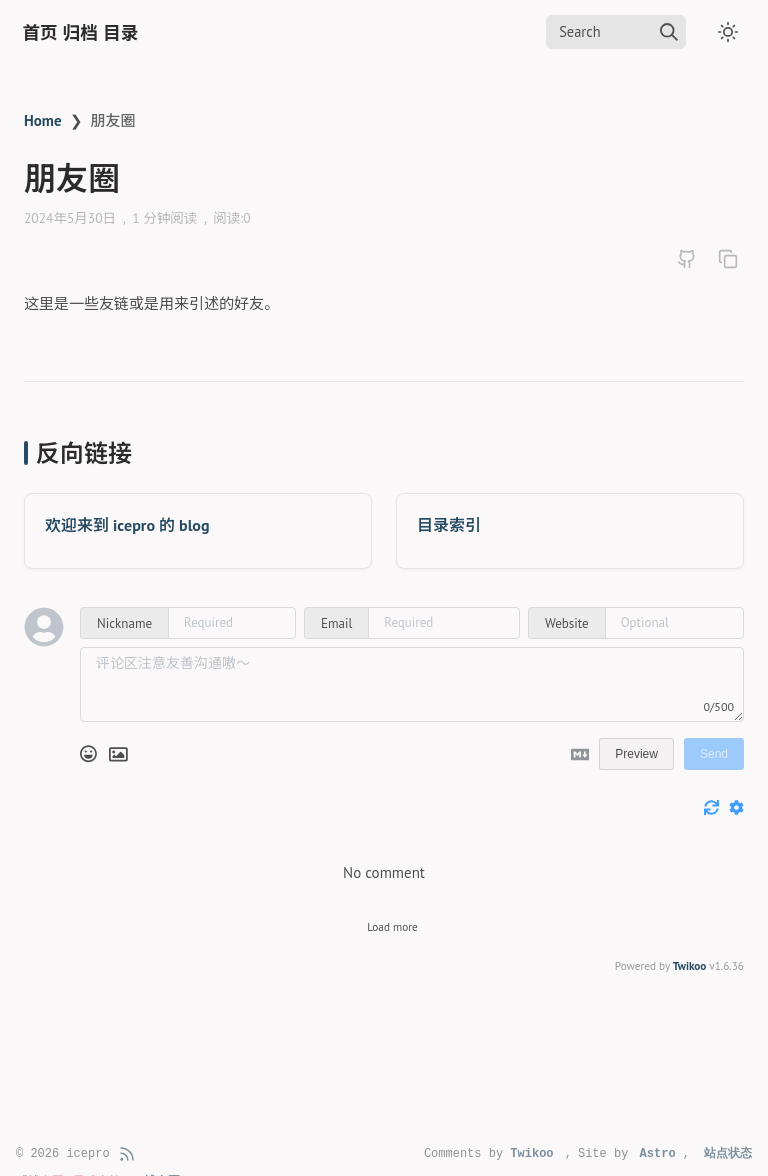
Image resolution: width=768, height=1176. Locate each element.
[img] (669, 32)
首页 (40, 32)
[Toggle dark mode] (728, 32)
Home (43, 120)
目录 (120, 32)
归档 (80, 32)
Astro (658, 1154)
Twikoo (690, 966)
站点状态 (728, 1154)
